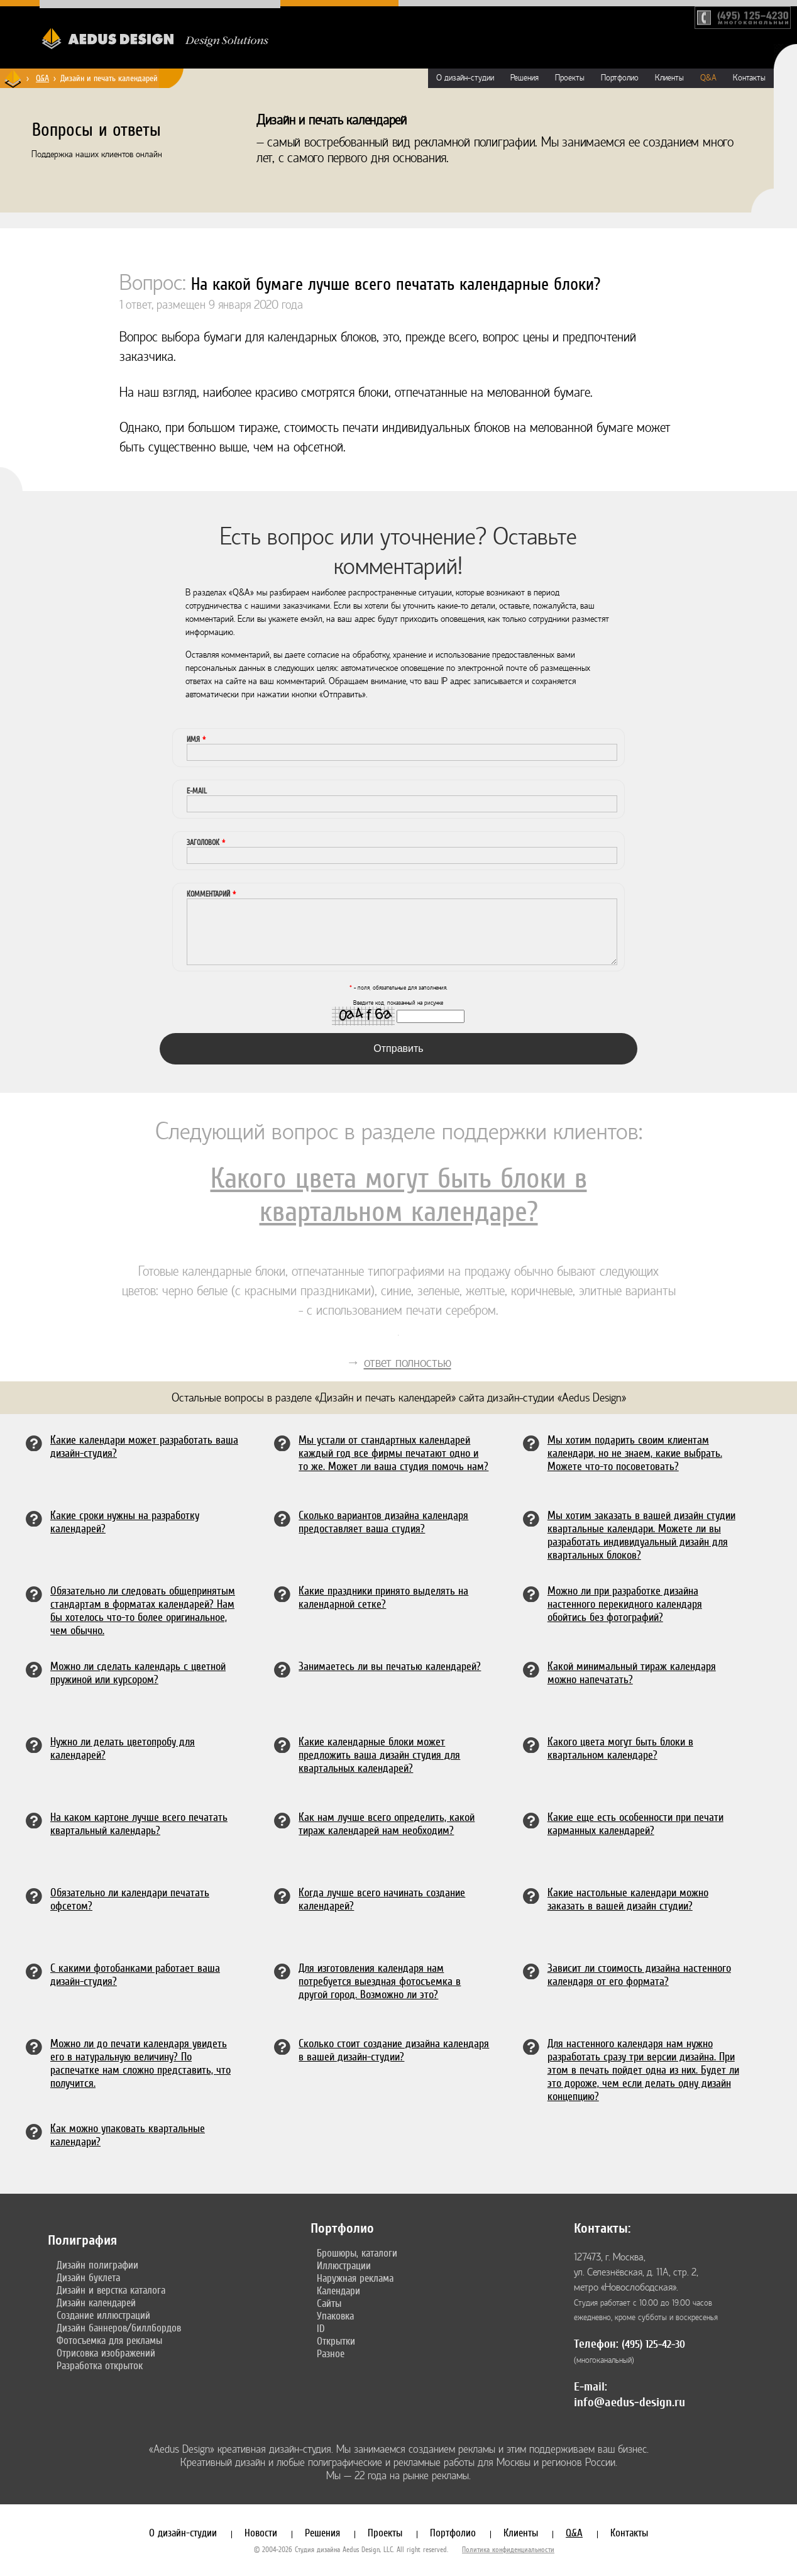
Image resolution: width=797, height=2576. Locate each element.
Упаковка (335, 2315)
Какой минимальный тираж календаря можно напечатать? (631, 1672)
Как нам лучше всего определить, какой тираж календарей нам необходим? (387, 1823)
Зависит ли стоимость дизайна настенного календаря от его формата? (639, 1974)
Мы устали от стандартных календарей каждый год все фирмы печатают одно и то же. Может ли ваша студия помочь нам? (393, 1453)
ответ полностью (407, 1363)
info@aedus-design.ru (629, 2402)
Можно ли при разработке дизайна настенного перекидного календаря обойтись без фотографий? (624, 1603)
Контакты (749, 78)
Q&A (42, 78)
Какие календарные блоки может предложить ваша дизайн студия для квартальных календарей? (379, 1754)
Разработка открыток (100, 2365)
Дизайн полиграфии (97, 2264)
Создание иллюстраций (103, 2315)
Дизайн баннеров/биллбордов (119, 2327)
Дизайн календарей (96, 2302)
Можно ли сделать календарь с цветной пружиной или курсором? (138, 1672)
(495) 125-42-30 (653, 2344)
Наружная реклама (355, 2278)
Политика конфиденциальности (508, 2549)
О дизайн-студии (465, 78)
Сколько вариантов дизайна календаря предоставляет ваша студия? (383, 1521)
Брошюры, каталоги (357, 2253)
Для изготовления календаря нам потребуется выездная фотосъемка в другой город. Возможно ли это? (380, 1981)
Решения (524, 78)
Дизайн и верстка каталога (111, 2290)
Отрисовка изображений (106, 2353)
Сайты (329, 2303)
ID (321, 2328)
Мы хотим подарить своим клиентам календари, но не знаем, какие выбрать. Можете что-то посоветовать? (634, 1453)
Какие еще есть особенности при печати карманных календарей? (635, 1823)
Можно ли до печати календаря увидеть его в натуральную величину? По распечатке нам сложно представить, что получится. (140, 2063)
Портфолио (620, 78)
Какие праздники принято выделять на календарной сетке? (383, 1597)
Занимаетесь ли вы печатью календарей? (390, 1665)
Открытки (336, 2341)
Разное (330, 2353)
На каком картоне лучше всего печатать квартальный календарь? (139, 1823)
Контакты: (602, 2228)
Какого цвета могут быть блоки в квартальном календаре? (399, 1194)
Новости (261, 2532)
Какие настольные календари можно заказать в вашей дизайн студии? (627, 1899)
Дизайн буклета (88, 2277)
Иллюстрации (344, 2265)
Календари (338, 2290)
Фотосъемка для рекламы (109, 2340)
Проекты (570, 78)
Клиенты (669, 78)
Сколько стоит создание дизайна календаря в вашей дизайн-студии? (394, 2050)
